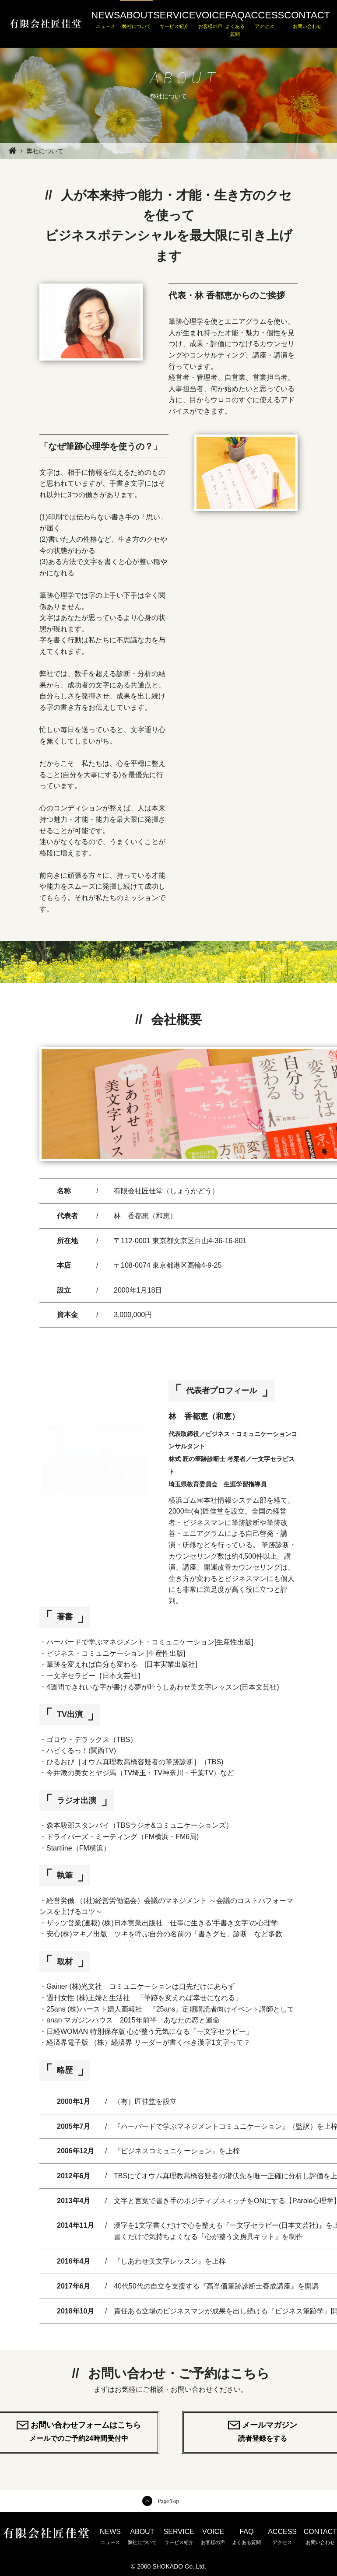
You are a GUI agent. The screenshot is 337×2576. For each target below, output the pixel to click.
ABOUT (136, 20)
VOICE (210, 20)
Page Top (168, 2500)
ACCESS (264, 20)
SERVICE (174, 20)
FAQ (235, 24)
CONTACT (307, 20)
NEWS (105, 20)
